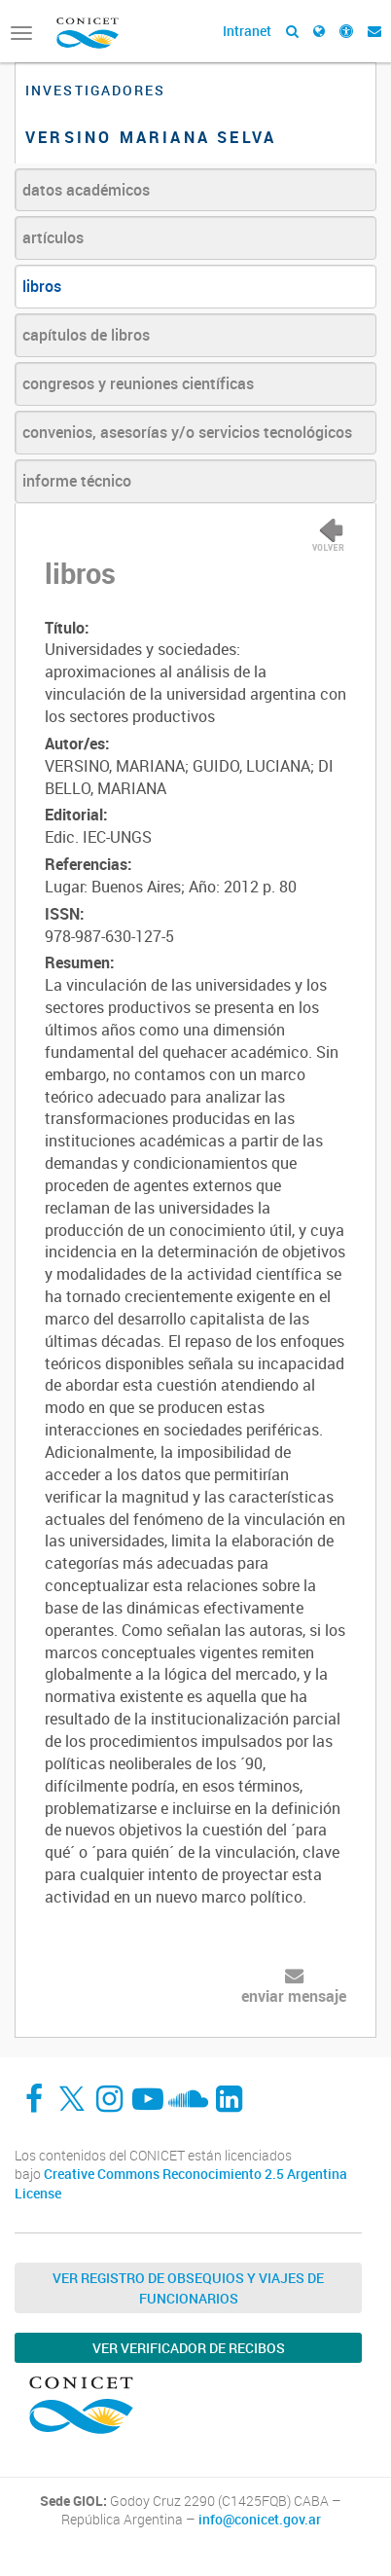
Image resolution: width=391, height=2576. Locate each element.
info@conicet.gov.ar (259, 2519)
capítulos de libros (86, 334)
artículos (53, 237)
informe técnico (76, 480)
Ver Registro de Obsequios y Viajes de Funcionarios (188, 2287)
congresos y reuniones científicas (138, 383)
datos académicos (86, 189)
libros (41, 286)
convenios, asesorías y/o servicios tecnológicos (187, 432)
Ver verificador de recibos (188, 2348)
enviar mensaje (293, 1996)
